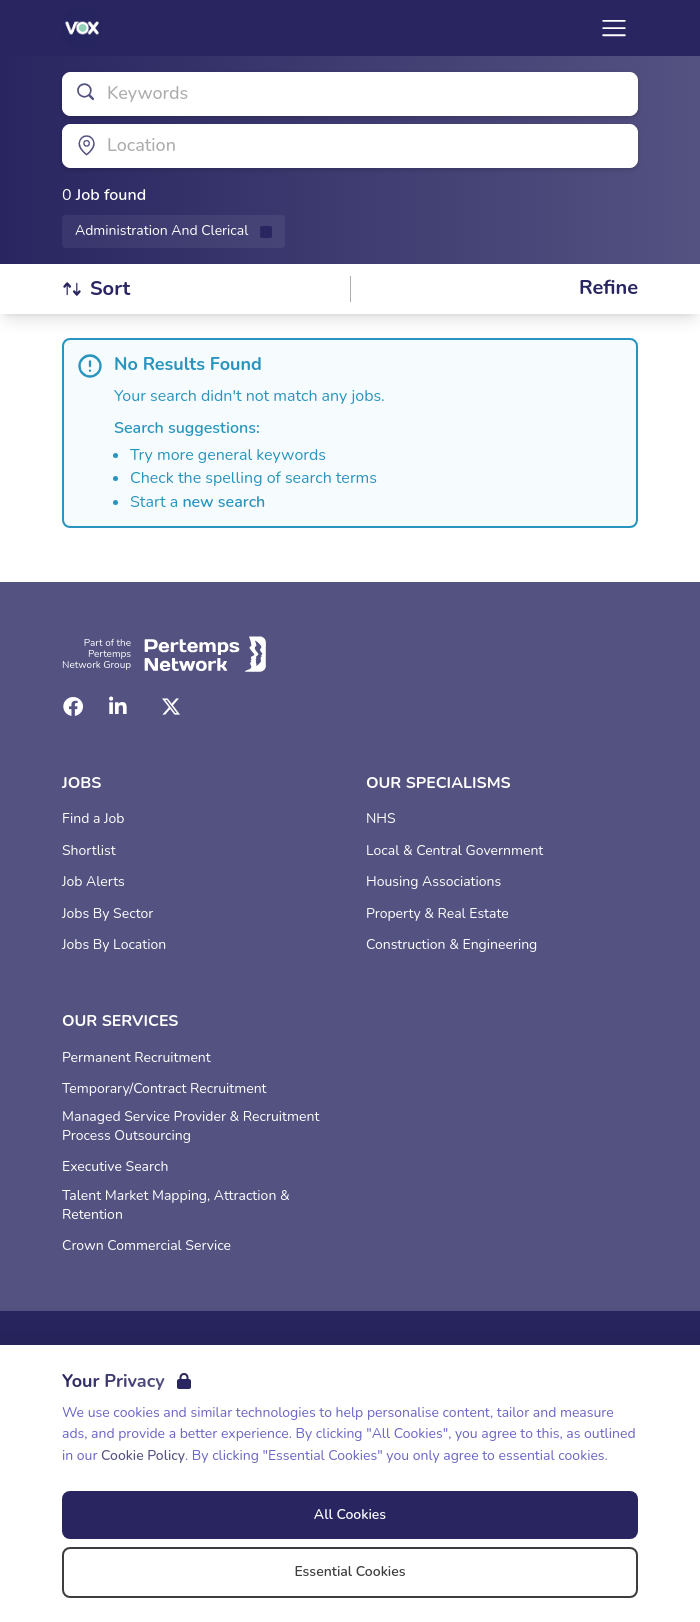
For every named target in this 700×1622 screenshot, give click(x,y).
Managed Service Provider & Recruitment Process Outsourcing (190, 1126)
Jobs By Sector (107, 914)
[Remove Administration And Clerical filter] (173, 231)
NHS (381, 819)
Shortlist (89, 851)
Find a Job (93, 819)
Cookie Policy (143, 1455)
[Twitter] (171, 707)
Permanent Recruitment (136, 1058)
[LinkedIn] (118, 707)
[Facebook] (73, 707)
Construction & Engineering (451, 945)
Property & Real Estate (437, 914)
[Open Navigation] (614, 28)
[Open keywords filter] (350, 94)
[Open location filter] (350, 146)
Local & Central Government (454, 851)
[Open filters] (608, 288)
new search (223, 502)
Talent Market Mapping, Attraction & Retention (176, 1205)
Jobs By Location (114, 945)
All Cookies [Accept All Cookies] (350, 1514)
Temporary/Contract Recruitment (164, 1089)
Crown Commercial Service (146, 1246)
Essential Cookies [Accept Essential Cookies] (349, 1571)
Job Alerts (93, 882)
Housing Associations (433, 882)
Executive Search (115, 1167)
